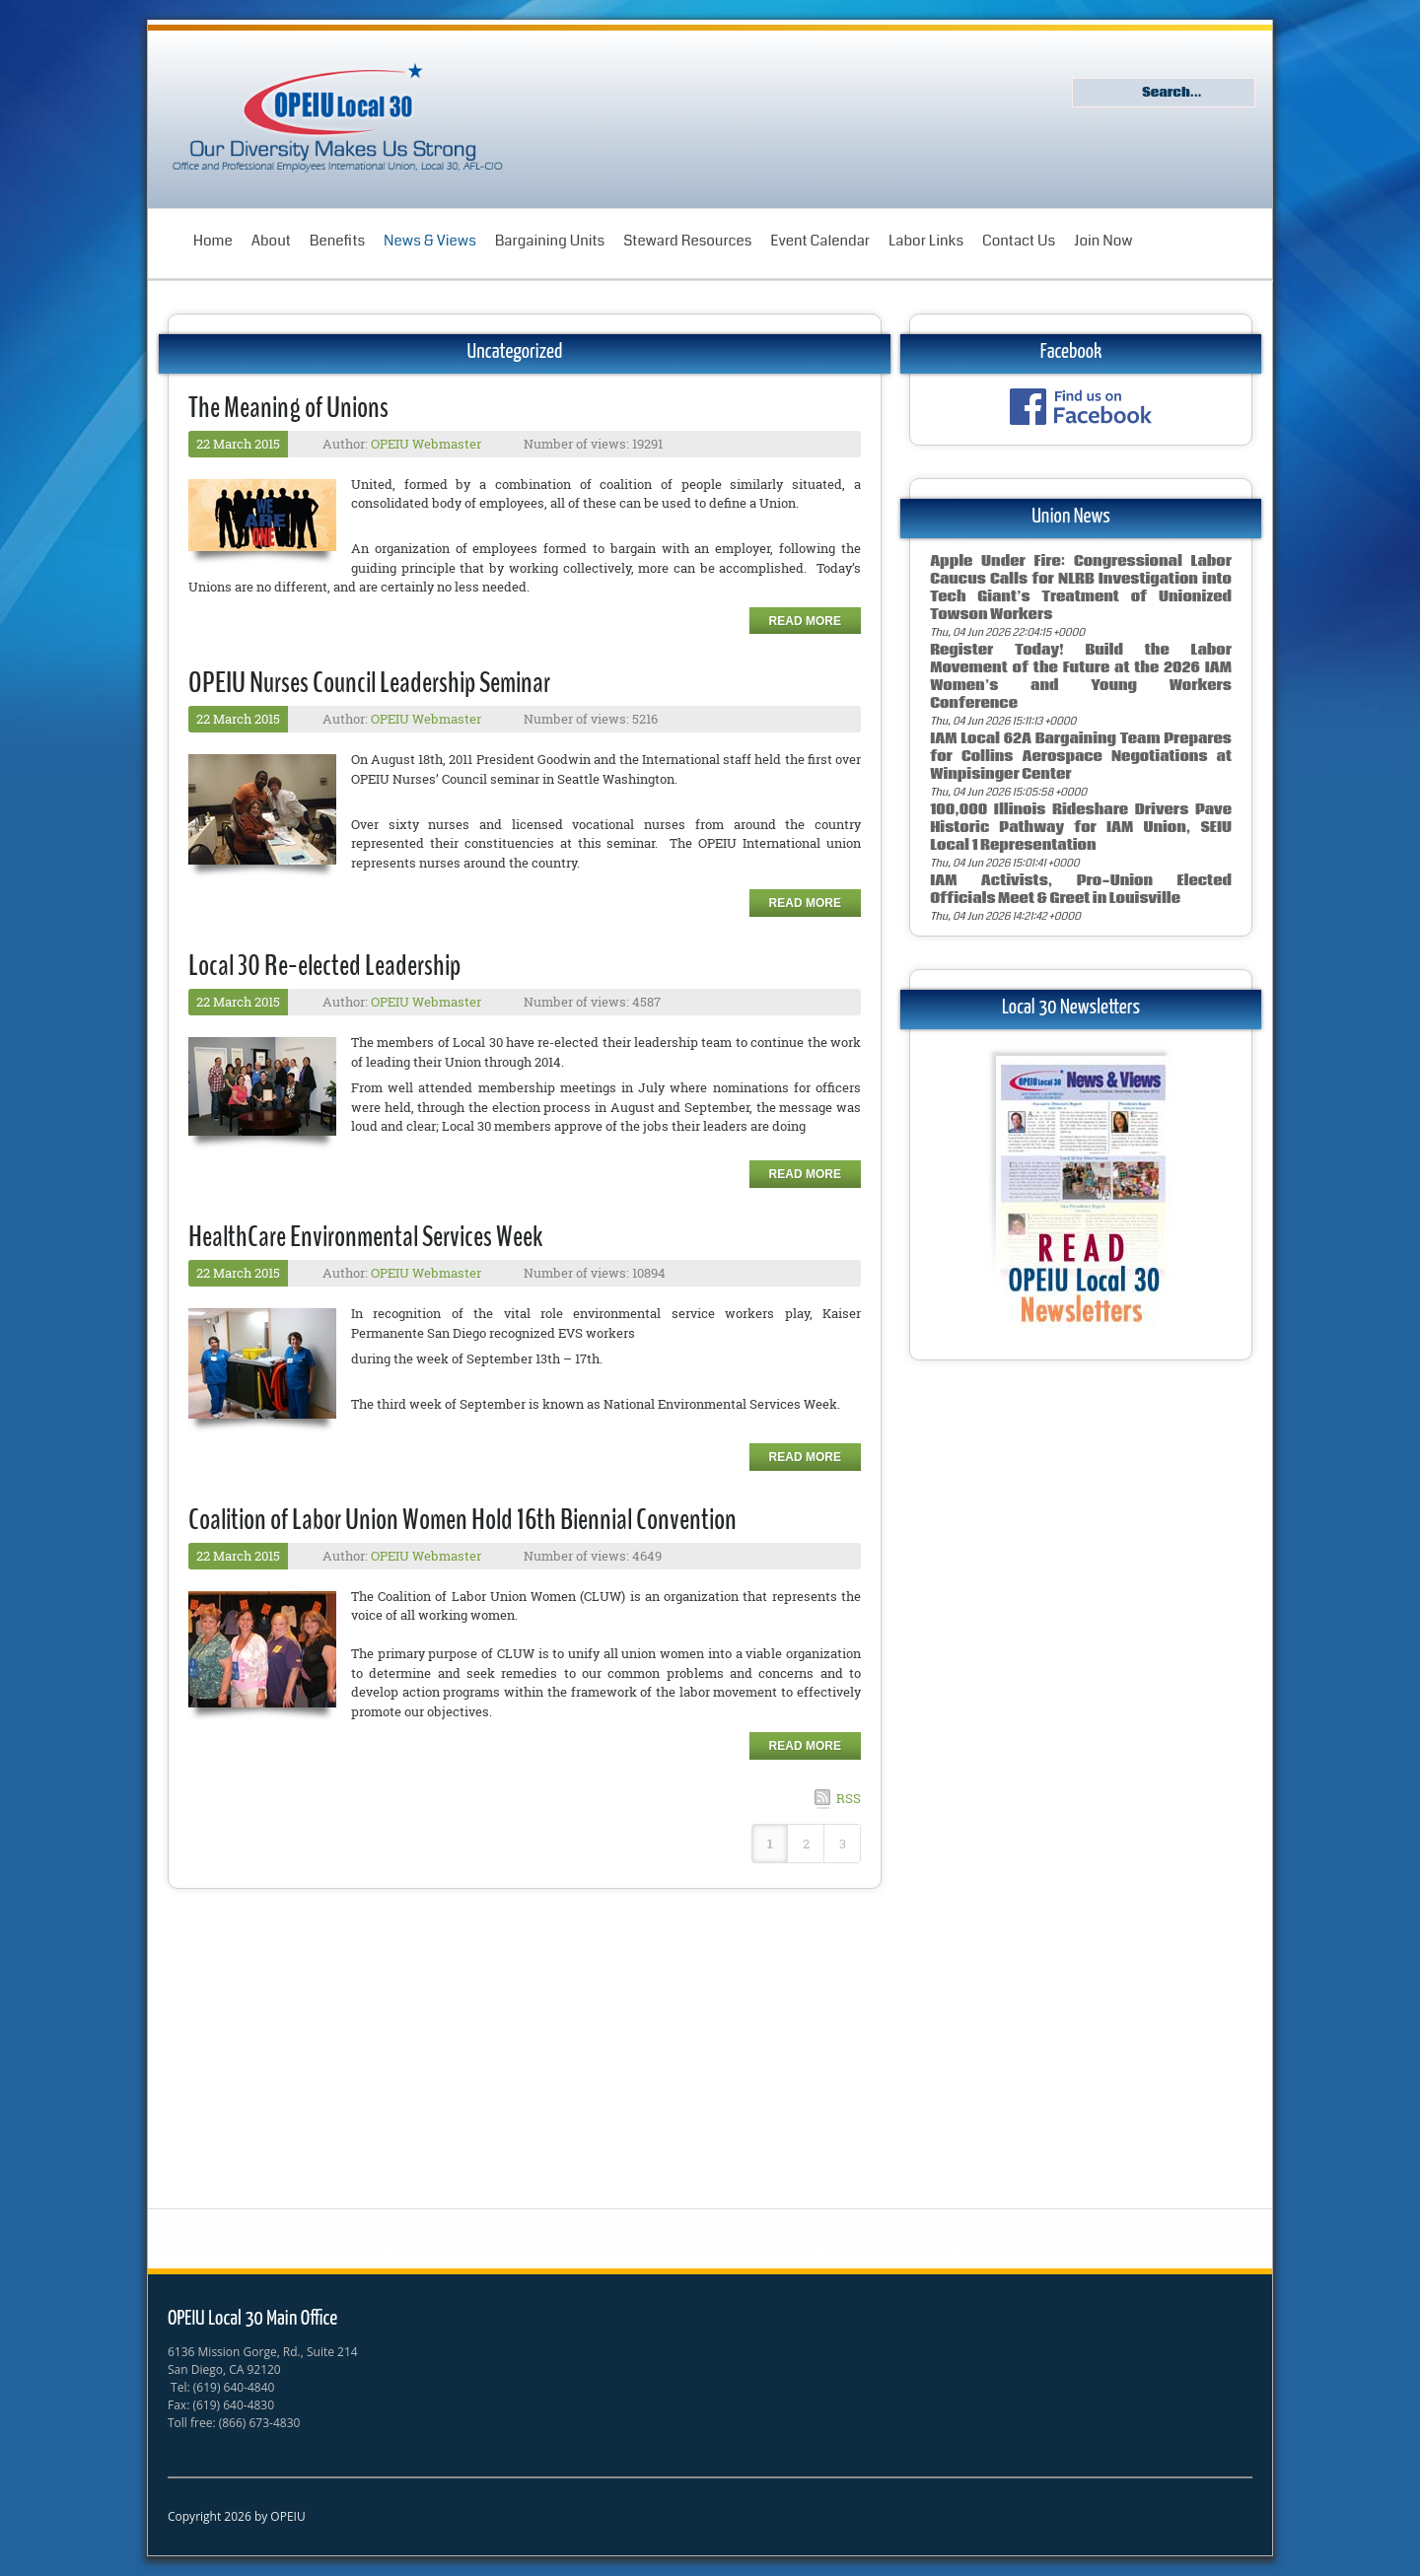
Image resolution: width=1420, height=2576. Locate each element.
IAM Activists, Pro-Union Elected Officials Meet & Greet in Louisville (1081, 889)
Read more (805, 621)
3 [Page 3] (842, 1843)
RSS (848, 1798)
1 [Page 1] (770, 1843)
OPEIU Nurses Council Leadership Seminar (369, 682)
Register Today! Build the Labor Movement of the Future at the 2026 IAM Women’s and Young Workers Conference (1081, 677)
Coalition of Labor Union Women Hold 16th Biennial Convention (462, 1519)
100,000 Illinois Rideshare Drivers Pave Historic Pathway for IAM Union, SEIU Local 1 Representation (1081, 828)
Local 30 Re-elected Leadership (324, 965)
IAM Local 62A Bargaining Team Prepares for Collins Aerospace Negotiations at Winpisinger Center (1081, 757)
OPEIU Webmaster (426, 444)
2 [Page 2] (806, 1843)
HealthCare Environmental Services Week (365, 1237)
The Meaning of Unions (288, 407)
